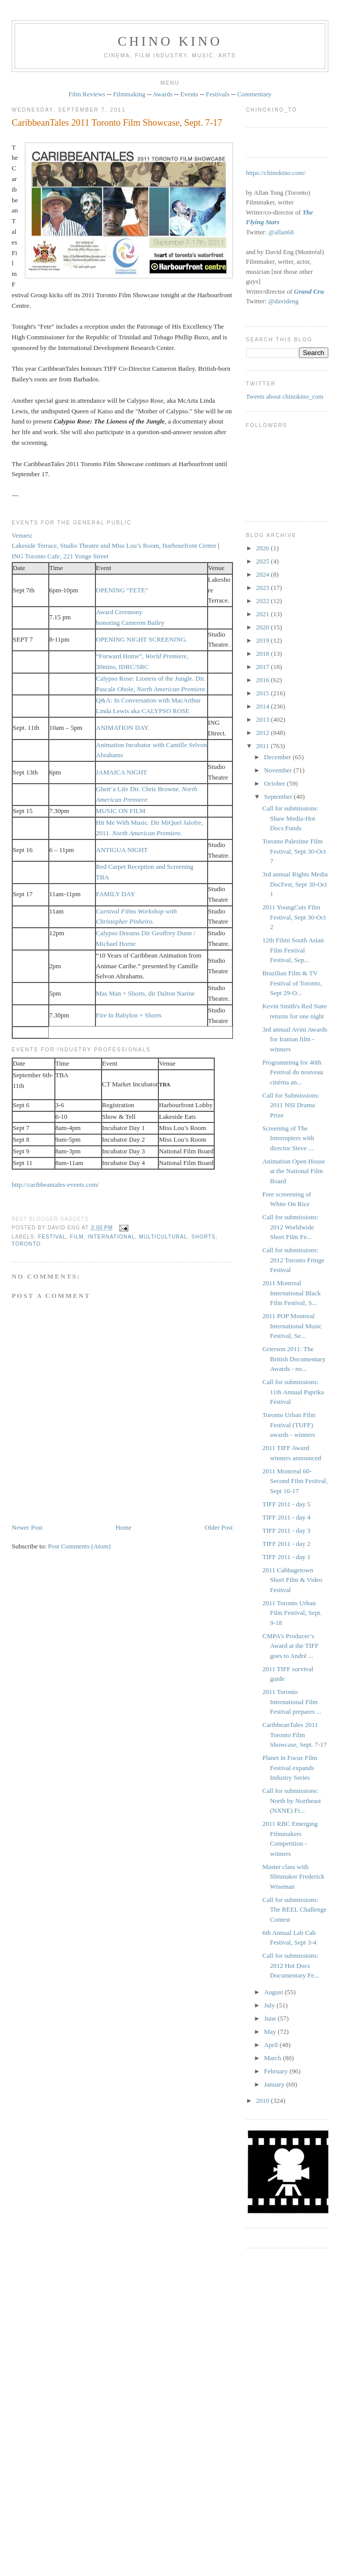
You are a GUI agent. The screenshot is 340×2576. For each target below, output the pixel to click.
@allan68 (281, 232)
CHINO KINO (170, 41)
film (77, 1237)
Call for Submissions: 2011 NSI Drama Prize (291, 1105)
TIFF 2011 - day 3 (286, 1530)
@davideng (283, 301)
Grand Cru (309, 291)
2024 (263, 574)
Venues (21, 535)
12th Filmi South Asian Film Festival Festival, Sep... (293, 950)
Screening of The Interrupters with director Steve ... (288, 1138)
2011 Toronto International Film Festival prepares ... (291, 1701)
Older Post (218, 1527)
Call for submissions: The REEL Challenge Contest (294, 1909)
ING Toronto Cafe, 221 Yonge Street (60, 556)
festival (52, 1237)
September (279, 796)
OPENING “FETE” (122, 590)
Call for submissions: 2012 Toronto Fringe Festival (293, 1260)
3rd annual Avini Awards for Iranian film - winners (294, 1039)
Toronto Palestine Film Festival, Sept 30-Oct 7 (294, 851)
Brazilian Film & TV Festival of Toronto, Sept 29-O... (292, 983)
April (272, 2045)
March (273, 2058)
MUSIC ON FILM (121, 811)
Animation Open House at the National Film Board (293, 1171)
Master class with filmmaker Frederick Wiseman (293, 1876)
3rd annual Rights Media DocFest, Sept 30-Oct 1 (295, 884)
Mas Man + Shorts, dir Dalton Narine (145, 993)
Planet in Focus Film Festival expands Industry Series (289, 1767)
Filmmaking (129, 94)
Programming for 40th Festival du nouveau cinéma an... (292, 1072)
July (270, 2005)
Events (189, 94)
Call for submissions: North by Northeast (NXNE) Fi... (291, 1800)
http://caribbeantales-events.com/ (55, 1184)
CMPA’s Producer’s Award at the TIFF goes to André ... (290, 1646)
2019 (263, 640)
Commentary (254, 94)
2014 (263, 706)
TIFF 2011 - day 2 (286, 1543)
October (275, 783)
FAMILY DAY (115, 894)
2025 (263, 561)
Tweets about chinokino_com (285, 396)
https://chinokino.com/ (275, 173)
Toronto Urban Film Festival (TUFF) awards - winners (289, 1424)
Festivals (217, 94)
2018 (263, 653)
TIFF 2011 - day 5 (286, 1504)
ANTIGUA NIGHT (122, 850)
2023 (263, 587)
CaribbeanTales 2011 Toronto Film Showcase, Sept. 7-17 (117, 123)
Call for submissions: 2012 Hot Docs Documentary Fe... (290, 1965)
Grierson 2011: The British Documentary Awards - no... (293, 1358)
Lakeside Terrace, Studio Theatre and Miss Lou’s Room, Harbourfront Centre (114, 545)
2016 (263, 680)
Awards (163, 94)
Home (123, 1527)
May (271, 2031)
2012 (263, 732)
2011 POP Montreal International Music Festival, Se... (292, 1325)
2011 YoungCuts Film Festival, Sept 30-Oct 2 (294, 917)
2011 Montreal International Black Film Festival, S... (291, 1293)
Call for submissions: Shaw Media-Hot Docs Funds (290, 818)
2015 (263, 693)
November (278, 770)
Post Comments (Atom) (79, 1546)
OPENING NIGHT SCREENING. (141, 639)
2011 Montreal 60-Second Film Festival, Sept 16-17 (295, 1481)
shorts (203, 1237)
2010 (263, 2100)
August (274, 1992)
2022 (263, 601)
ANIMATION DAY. (122, 727)
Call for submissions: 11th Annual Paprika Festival (293, 1391)
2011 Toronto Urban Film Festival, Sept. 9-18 (292, 1613)
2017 (263, 667)
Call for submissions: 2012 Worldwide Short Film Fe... (290, 1227)
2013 (263, 719)
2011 (263, 746)
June (271, 2018)
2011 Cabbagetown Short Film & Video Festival (292, 1580)
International (111, 1237)
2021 (263, 614)
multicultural (163, 1237)
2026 (263, 548)
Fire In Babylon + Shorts (128, 1015)
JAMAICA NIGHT (121, 772)
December (278, 757)
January (275, 2084)
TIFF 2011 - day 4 (286, 1517)
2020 (263, 627)
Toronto (26, 1244)
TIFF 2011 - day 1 (286, 1557)
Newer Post (27, 1527)
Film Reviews (87, 94)
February (276, 2071)
